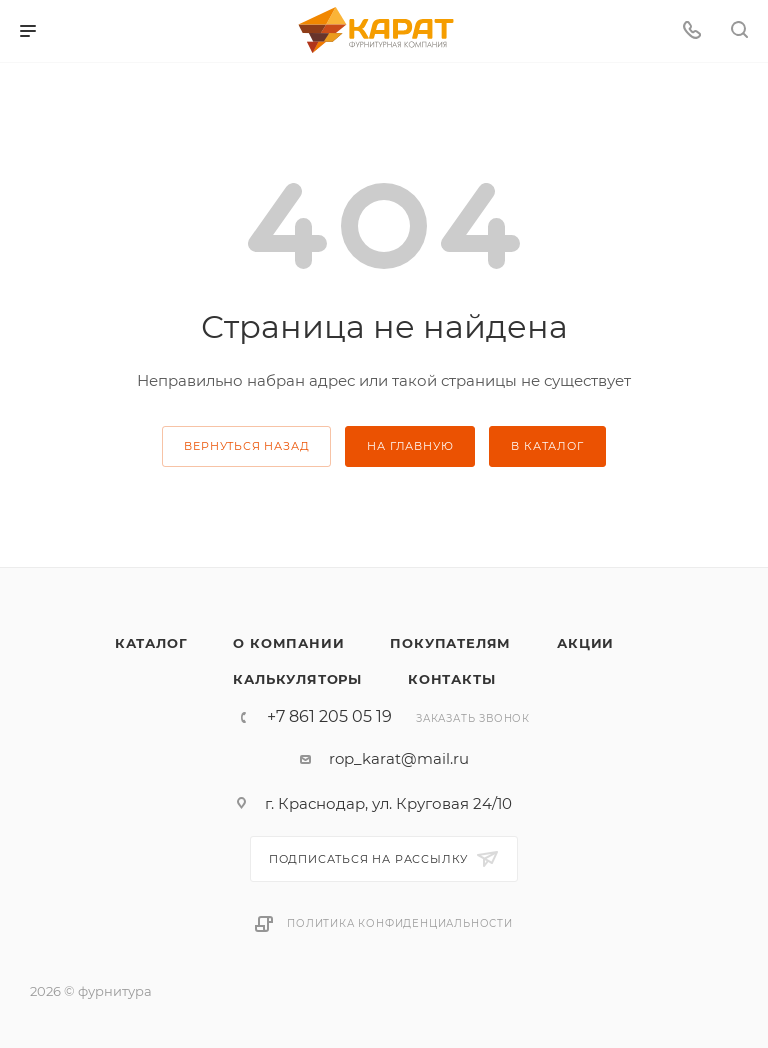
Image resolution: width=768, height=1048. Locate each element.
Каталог (151, 643)
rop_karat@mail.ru (399, 758)
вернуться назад (246, 446)
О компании (288, 643)
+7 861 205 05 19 (329, 717)
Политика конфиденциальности (400, 923)
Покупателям (450, 643)
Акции (585, 643)
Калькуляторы (297, 679)
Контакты (451, 679)
